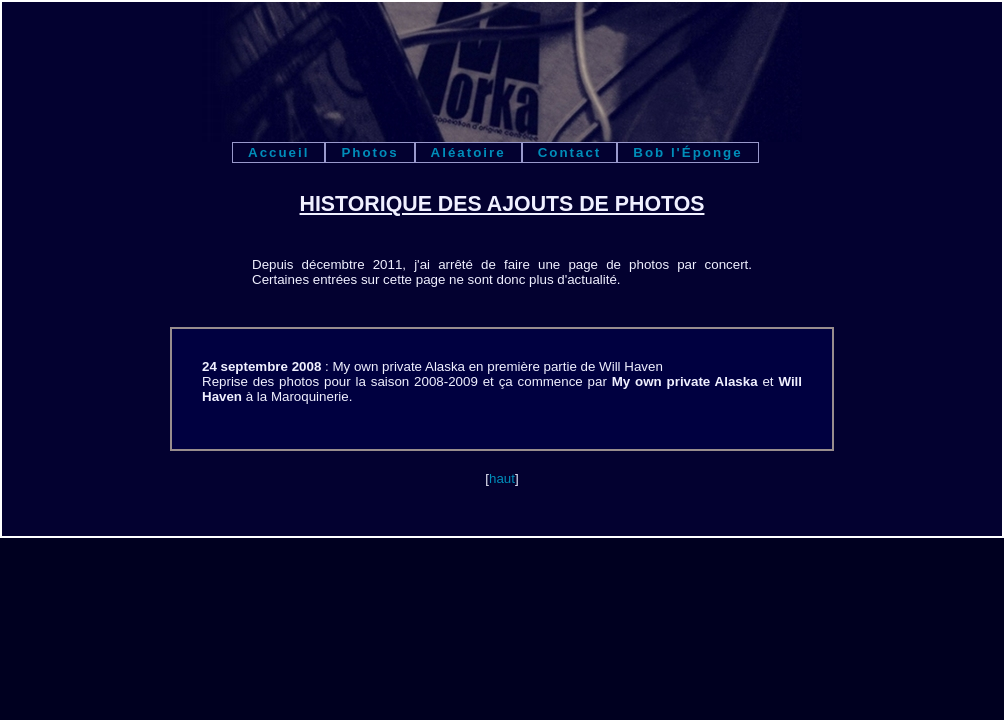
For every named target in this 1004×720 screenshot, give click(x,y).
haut (502, 478)
